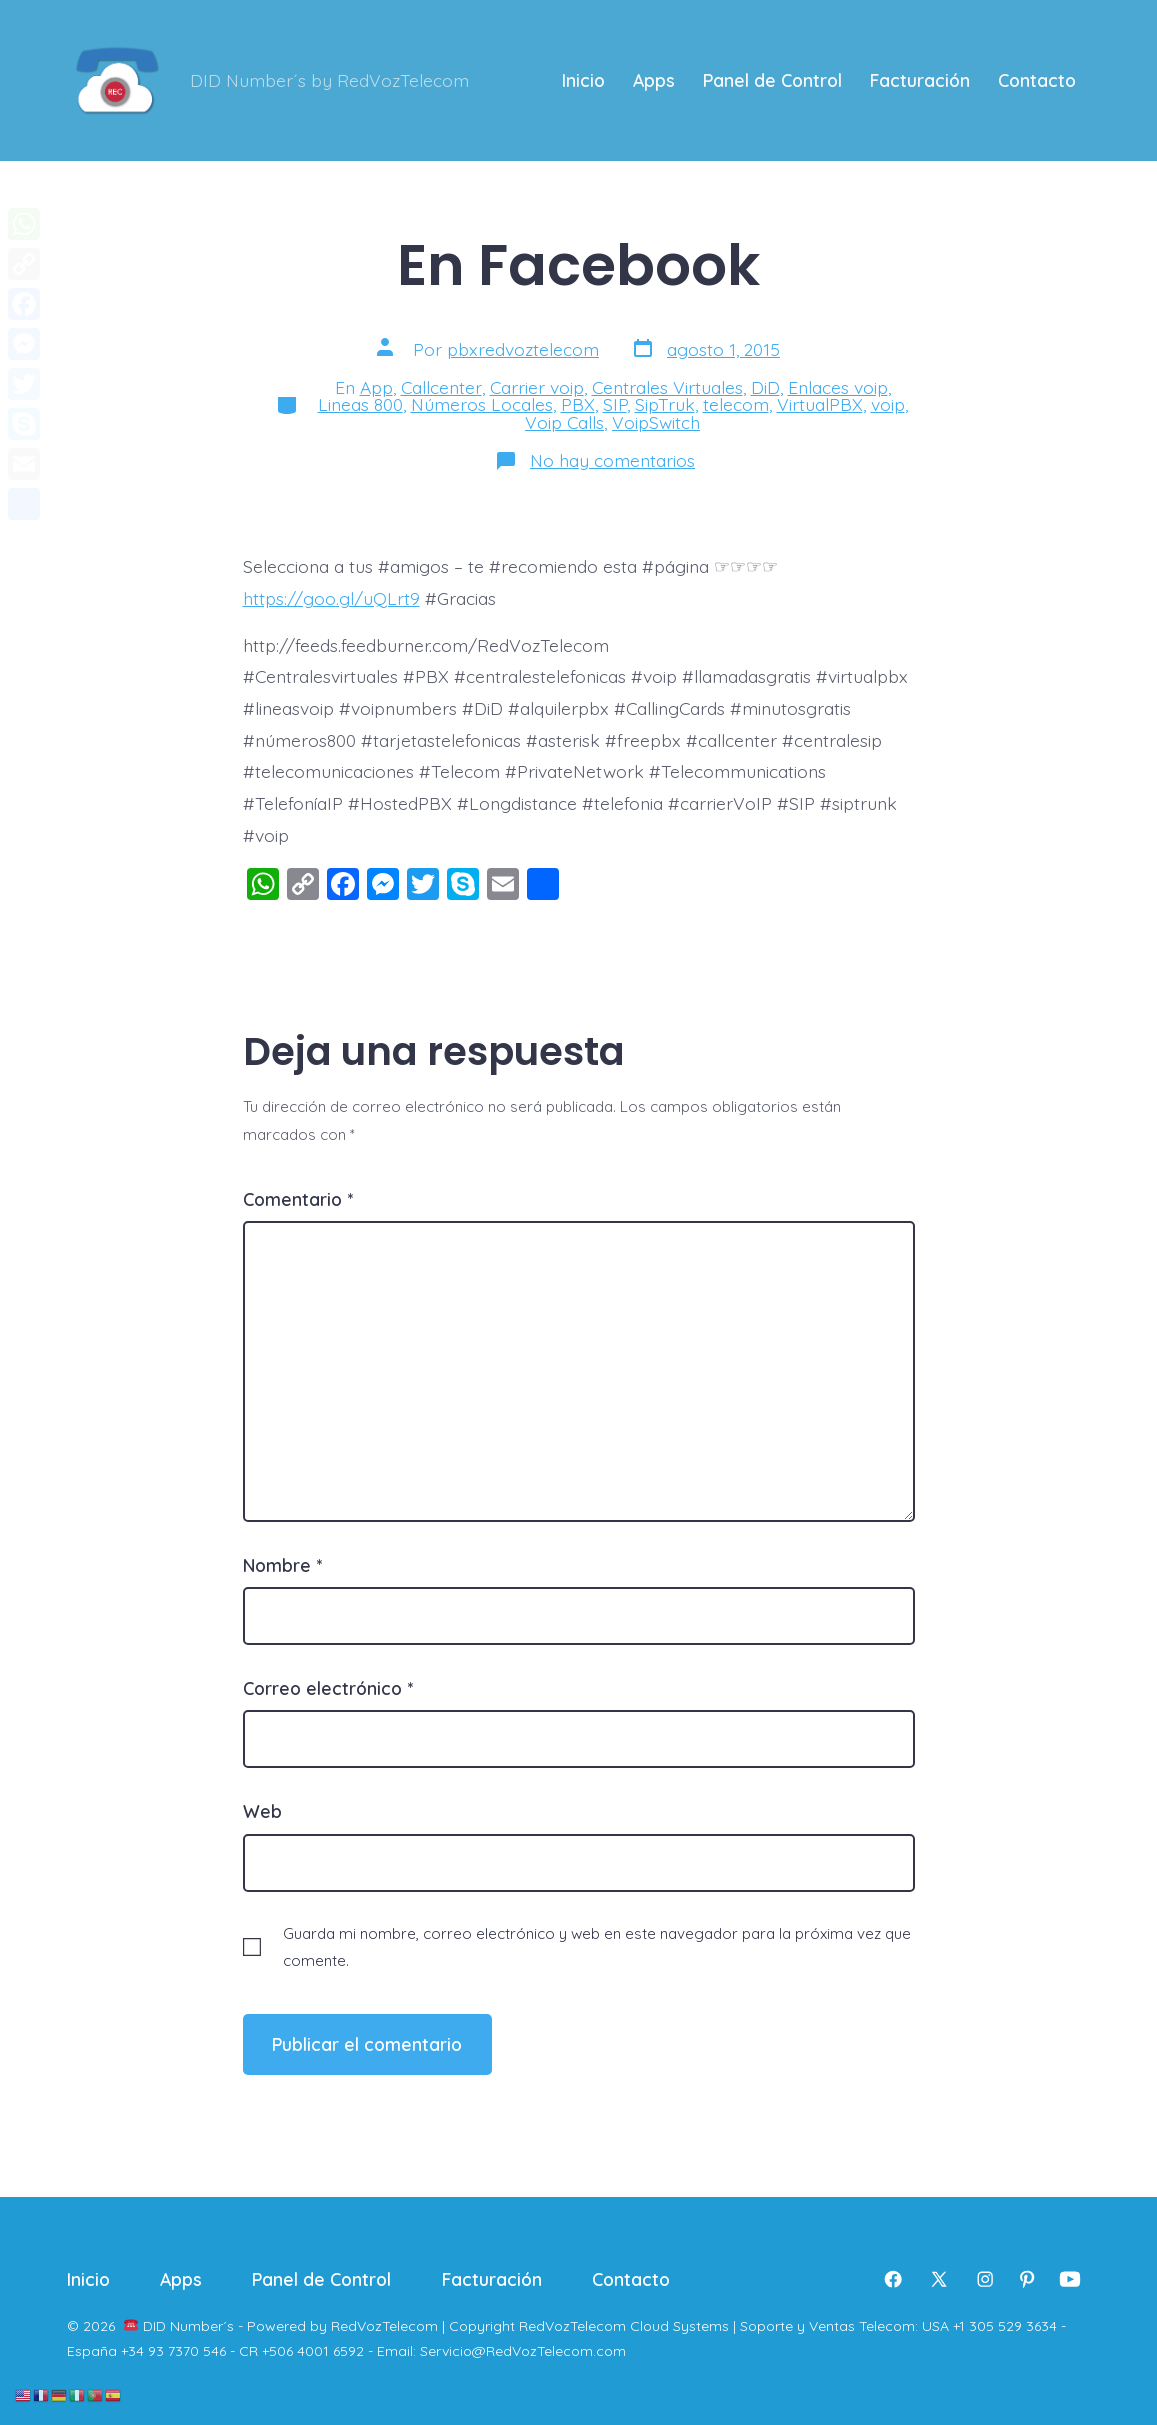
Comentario (298, 1199)
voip (888, 404)
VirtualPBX (820, 404)
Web (262, 1811)
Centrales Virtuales (667, 387)
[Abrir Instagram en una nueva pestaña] (985, 2279)
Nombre (282, 1565)
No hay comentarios (612, 460)
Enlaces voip (838, 387)
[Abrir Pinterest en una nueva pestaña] (1027, 2279)
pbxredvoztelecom (523, 349)
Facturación (920, 80)
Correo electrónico (328, 1688)
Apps (654, 80)
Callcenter (441, 387)
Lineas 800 (360, 404)
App (376, 387)
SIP (615, 404)
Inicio (583, 80)
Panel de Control (772, 80)
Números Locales (482, 404)
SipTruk (665, 404)
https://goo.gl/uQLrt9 (331, 598)
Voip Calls (564, 422)
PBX (578, 404)
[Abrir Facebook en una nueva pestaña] (893, 2279)
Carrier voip (537, 387)
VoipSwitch (656, 422)
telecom (736, 404)
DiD (765, 387)
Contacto (1037, 80)
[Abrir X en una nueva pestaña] (939, 2279)
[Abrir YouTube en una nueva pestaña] (1070, 2279)
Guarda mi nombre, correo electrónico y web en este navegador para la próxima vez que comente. (597, 1947)
